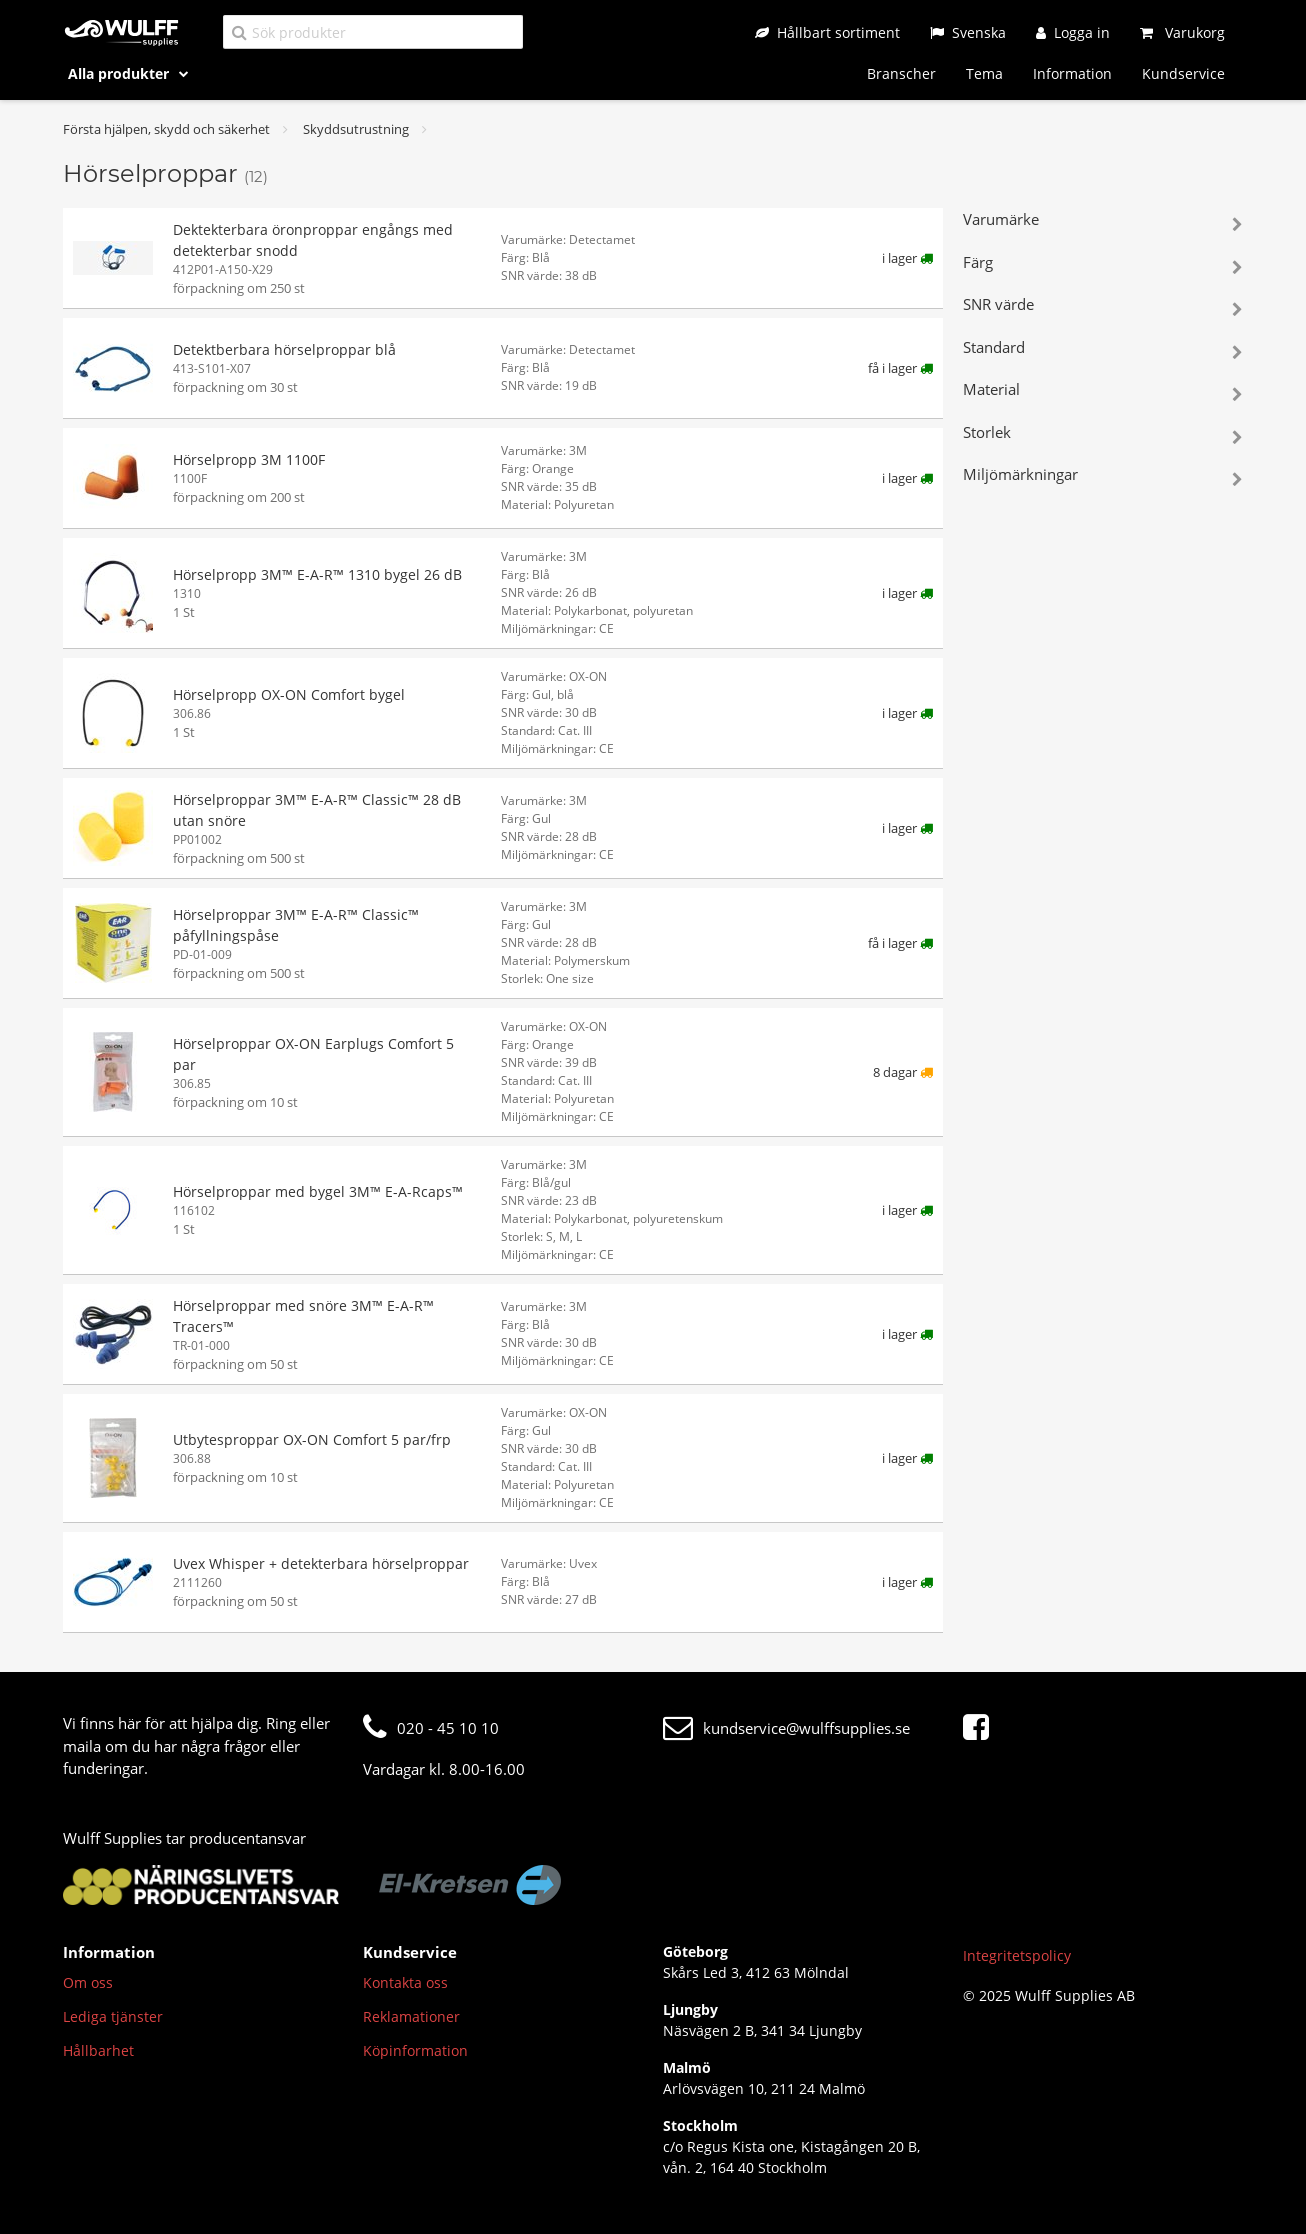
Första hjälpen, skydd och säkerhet (166, 129)
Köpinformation (415, 2050)
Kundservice (1183, 73)
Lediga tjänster (113, 2016)
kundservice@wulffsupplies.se (786, 1728)
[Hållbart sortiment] (827, 32)
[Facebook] (981, 1728)
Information (1072, 73)
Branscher (901, 73)
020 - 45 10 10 (431, 1728)
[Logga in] (1073, 32)
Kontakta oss (405, 1982)
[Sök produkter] (373, 31)
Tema (984, 73)
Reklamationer (411, 2016)
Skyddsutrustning (356, 129)
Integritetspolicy (1017, 1955)
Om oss (88, 1982)
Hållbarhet (98, 2050)
